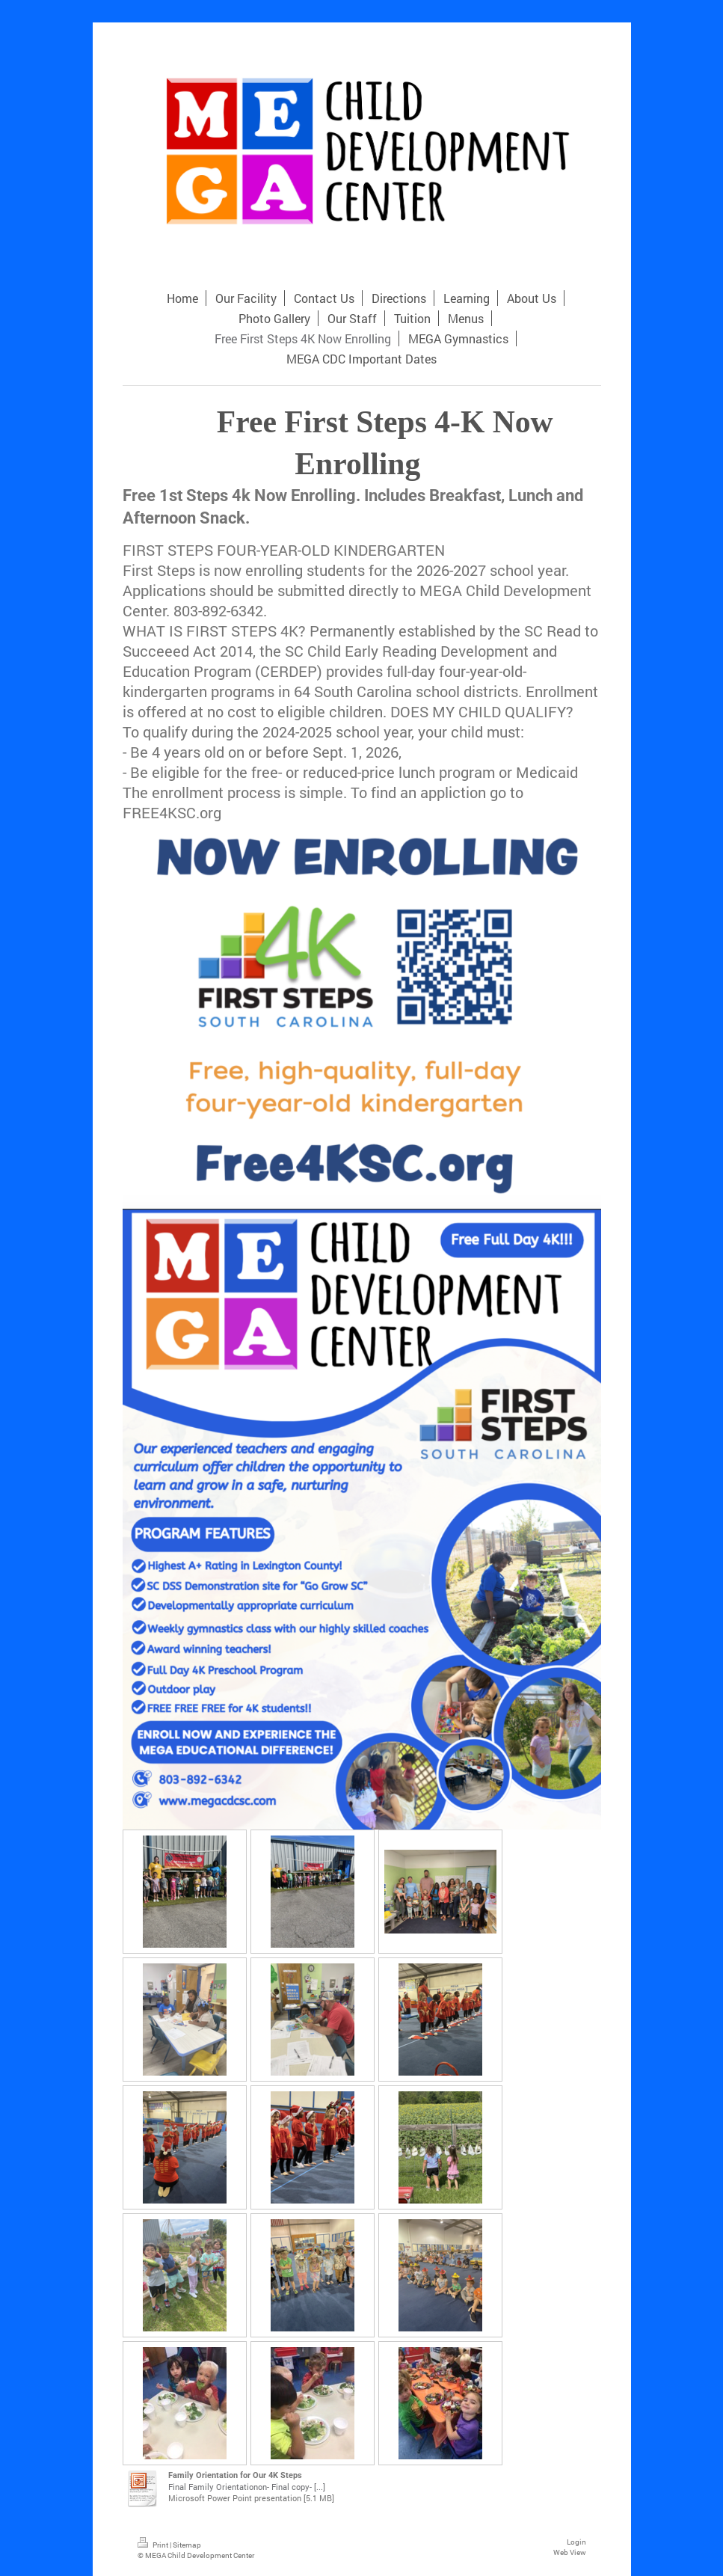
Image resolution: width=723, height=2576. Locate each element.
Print (154, 2545)
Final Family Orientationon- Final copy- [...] (246, 2486)
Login (576, 2542)
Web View (569, 2552)
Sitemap (187, 2545)
